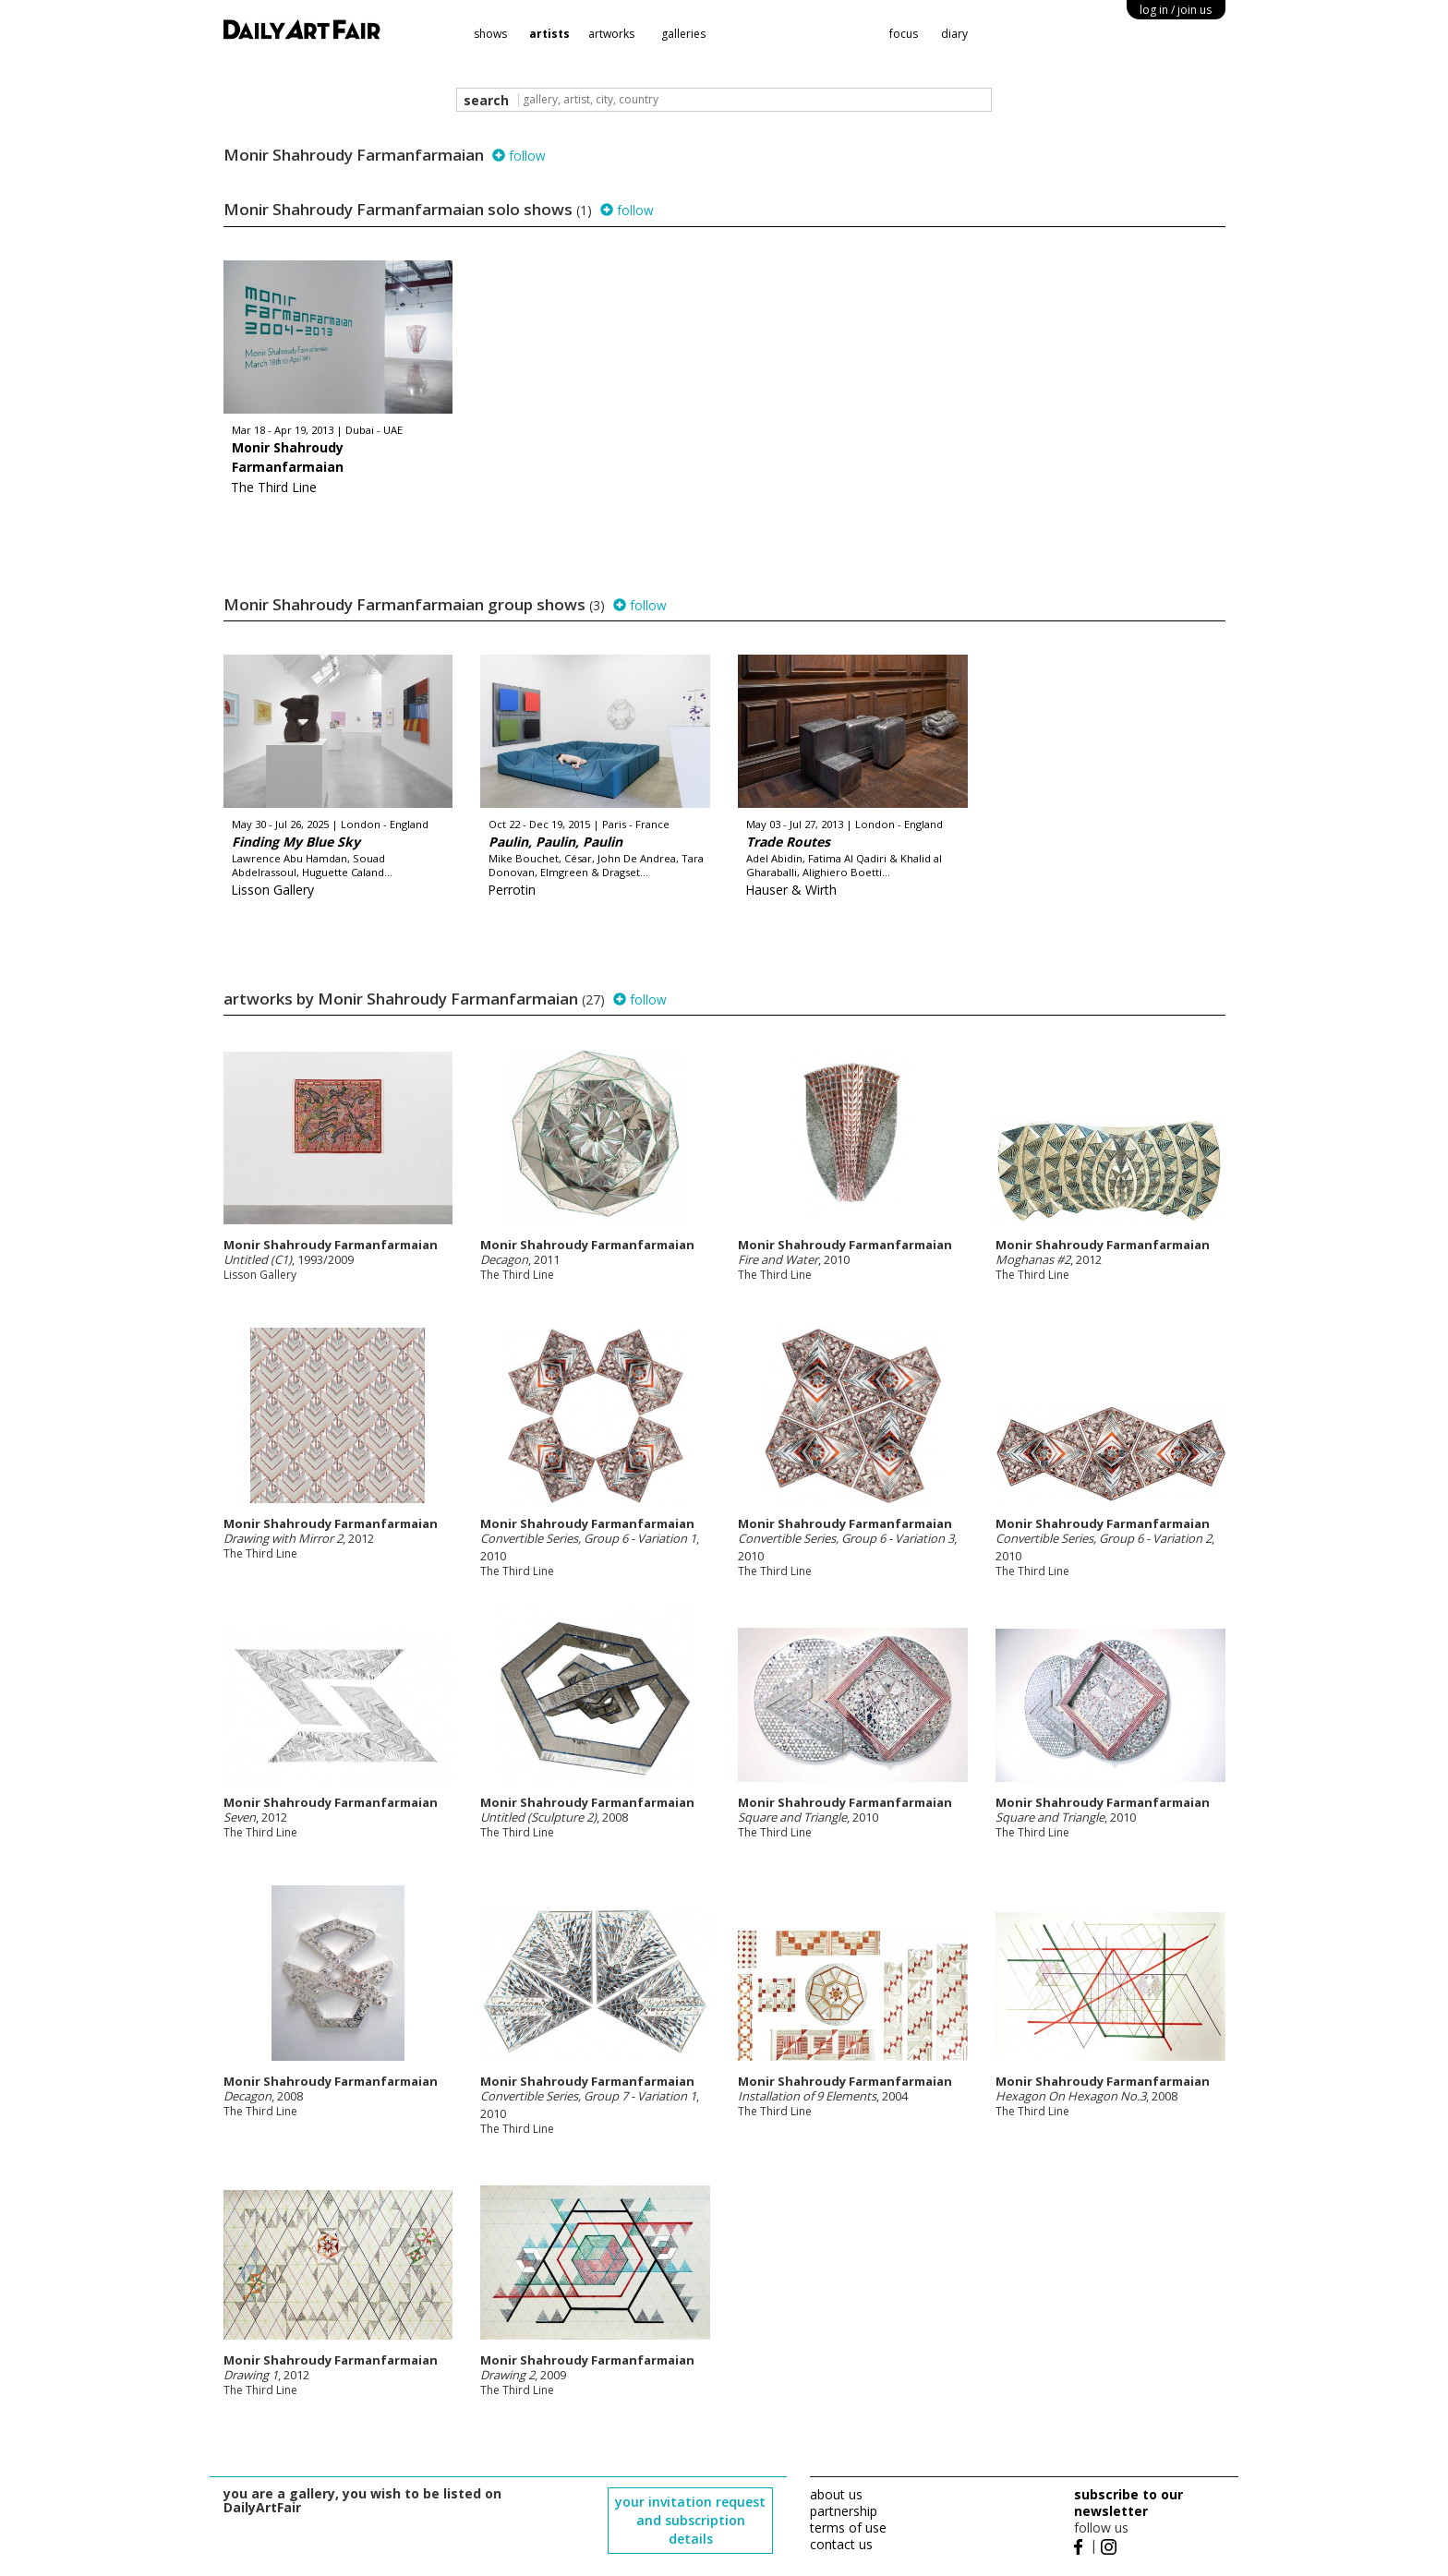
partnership (843, 2511)
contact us (841, 2544)
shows (490, 34)
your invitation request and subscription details (690, 2520)
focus (903, 34)
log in (1176, 10)
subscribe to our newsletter (1128, 2503)
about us (836, 2494)
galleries (683, 34)
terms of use (848, 2527)
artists (549, 34)
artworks (611, 34)
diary (954, 34)
